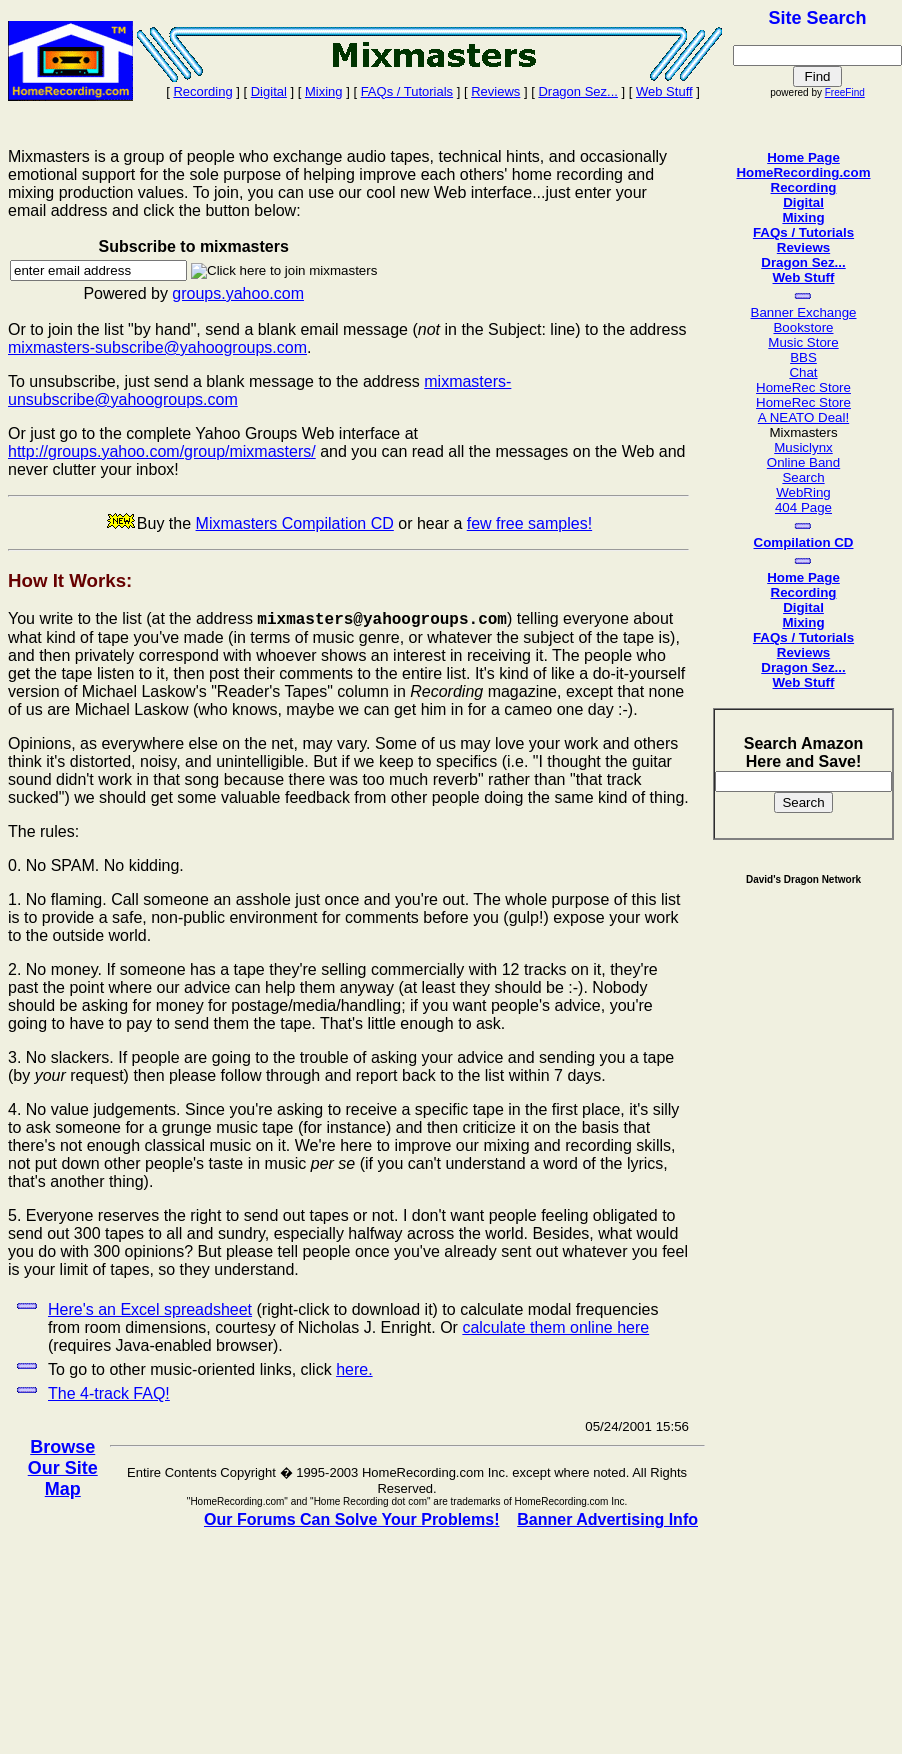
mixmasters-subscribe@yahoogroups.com (157, 347)
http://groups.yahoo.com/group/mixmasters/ (162, 451)
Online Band (803, 462)
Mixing (324, 91)
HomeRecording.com (803, 172)
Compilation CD (804, 542)
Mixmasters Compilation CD (295, 523)
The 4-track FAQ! (109, 1393)
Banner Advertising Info (607, 1519)
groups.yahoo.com (238, 293)
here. (354, 1369)
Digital (269, 91)
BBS (803, 357)
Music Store (803, 342)
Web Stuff (664, 91)
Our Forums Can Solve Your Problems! (351, 1519)
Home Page (803, 157)
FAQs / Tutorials (407, 91)
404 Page (803, 507)
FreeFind (845, 92)
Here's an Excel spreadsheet (150, 1309)
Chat (803, 372)
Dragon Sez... (578, 91)
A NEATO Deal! (803, 417)
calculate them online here (555, 1327)
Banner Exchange (804, 312)
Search (803, 477)
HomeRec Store (803, 387)
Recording (202, 91)
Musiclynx (803, 447)
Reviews (495, 91)
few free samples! (529, 523)
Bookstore (803, 327)
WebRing (803, 492)
